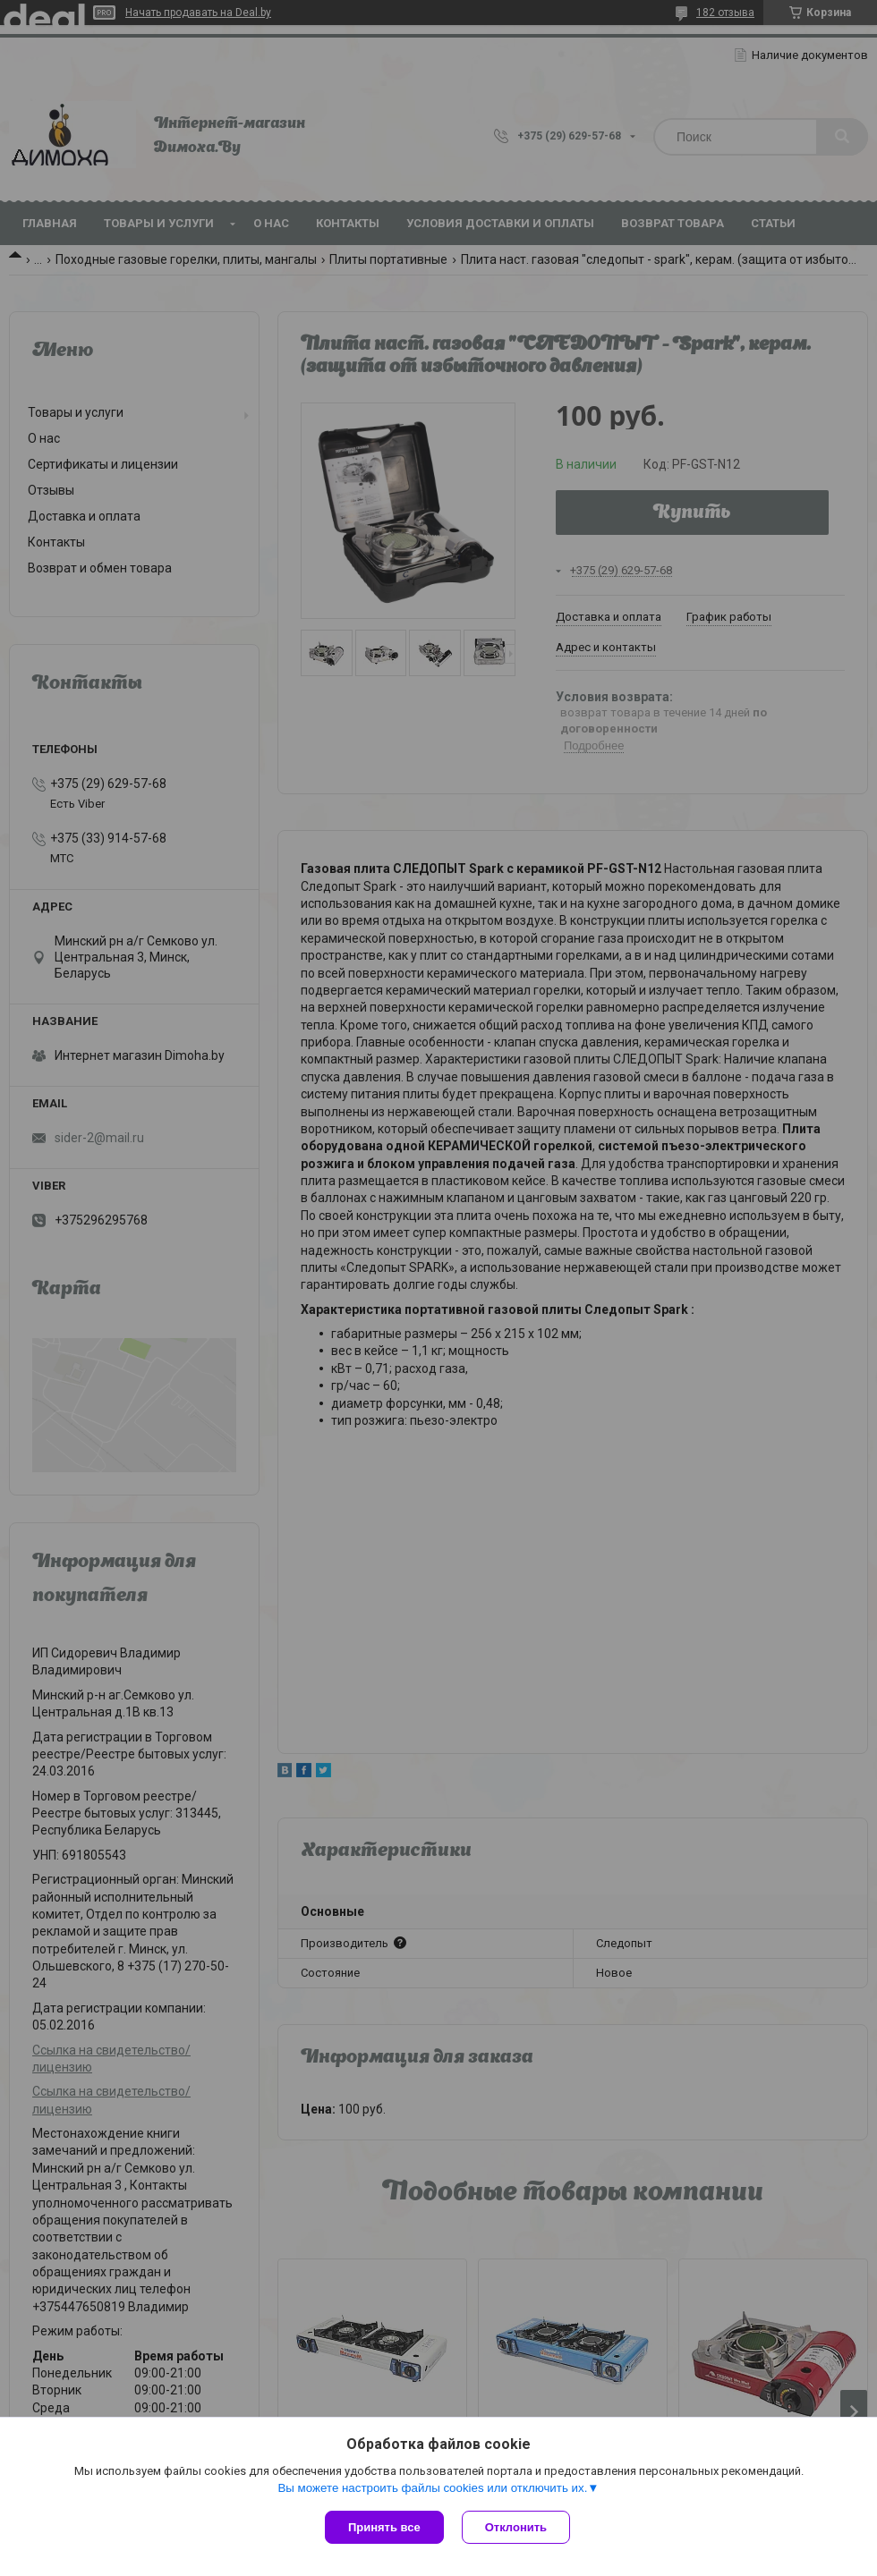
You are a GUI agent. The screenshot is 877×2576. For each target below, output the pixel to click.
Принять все (384, 2527)
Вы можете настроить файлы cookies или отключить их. (432, 2488)
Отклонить (516, 2527)
